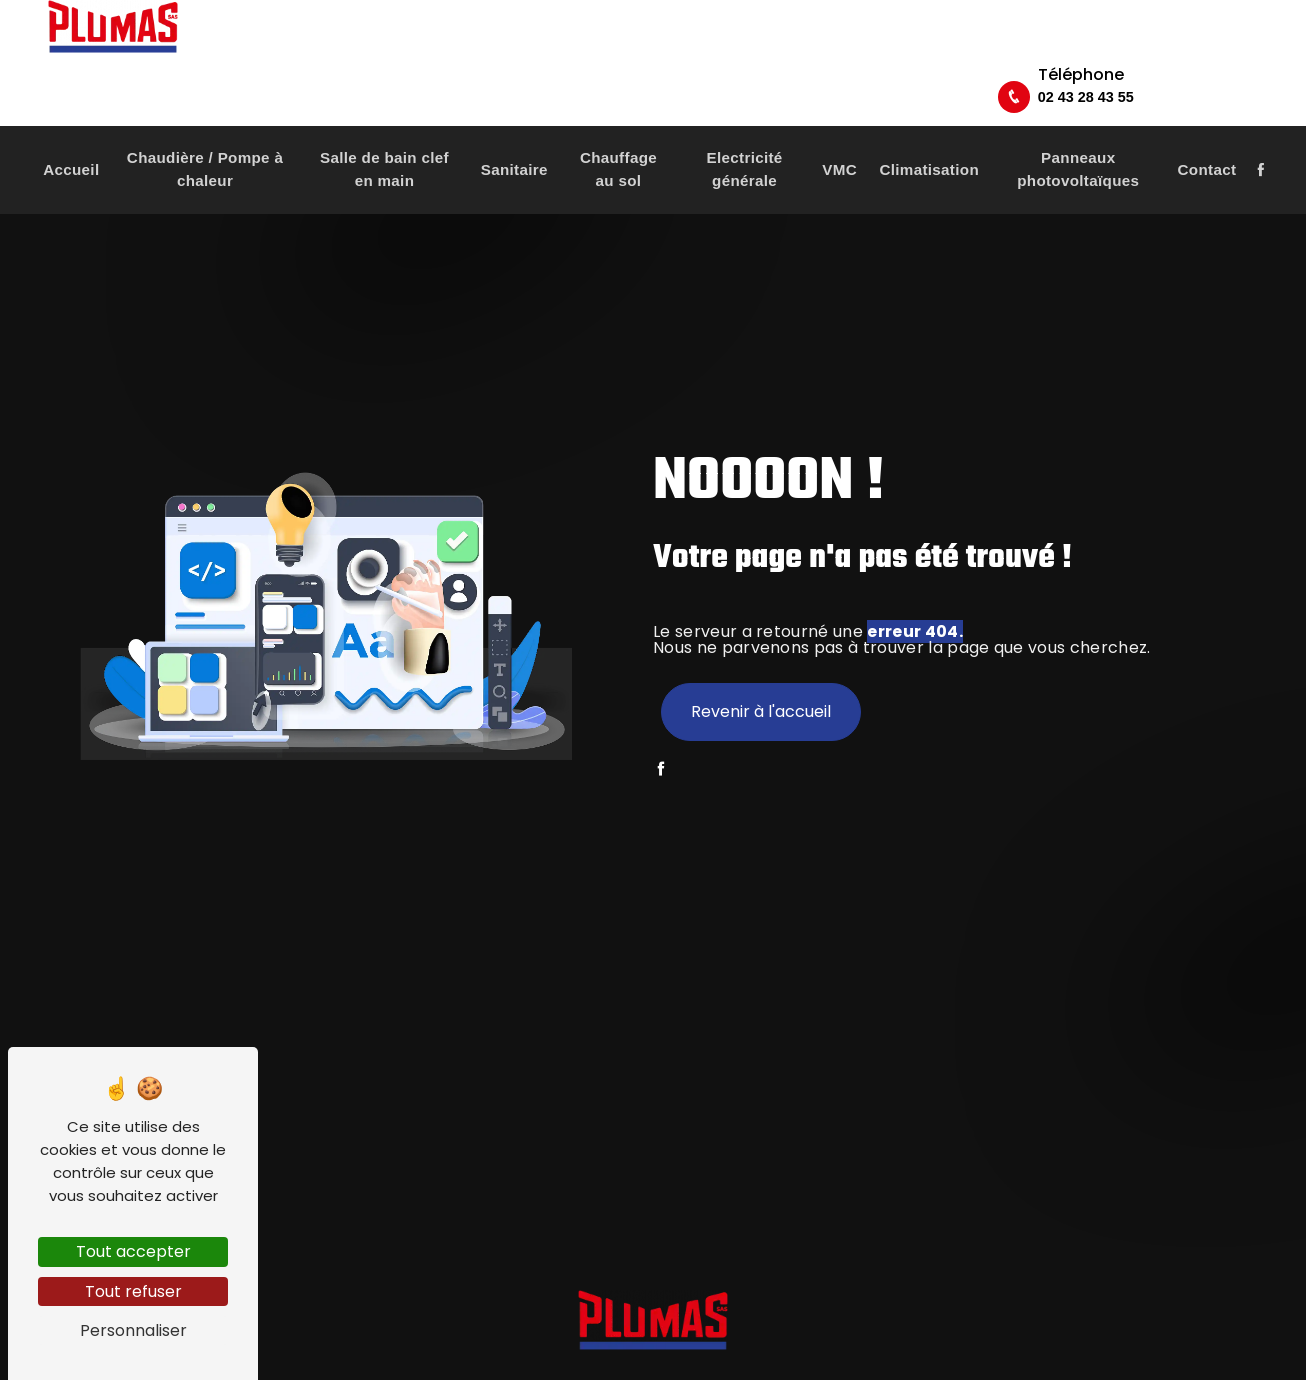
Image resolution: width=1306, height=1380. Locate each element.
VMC (839, 127)
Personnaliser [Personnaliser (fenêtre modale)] (133, 1330)
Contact (1207, 127)
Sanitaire (514, 127)
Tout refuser (133, 1291)
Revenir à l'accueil (761, 711)
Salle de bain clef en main (384, 128)
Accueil (71, 127)
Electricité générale (745, 128)
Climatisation (929, 127)
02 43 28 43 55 (1190, 50)
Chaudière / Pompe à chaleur (205, 128)
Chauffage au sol (618, 128)
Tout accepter (133, 1251)
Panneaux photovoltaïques (1078, 128)
